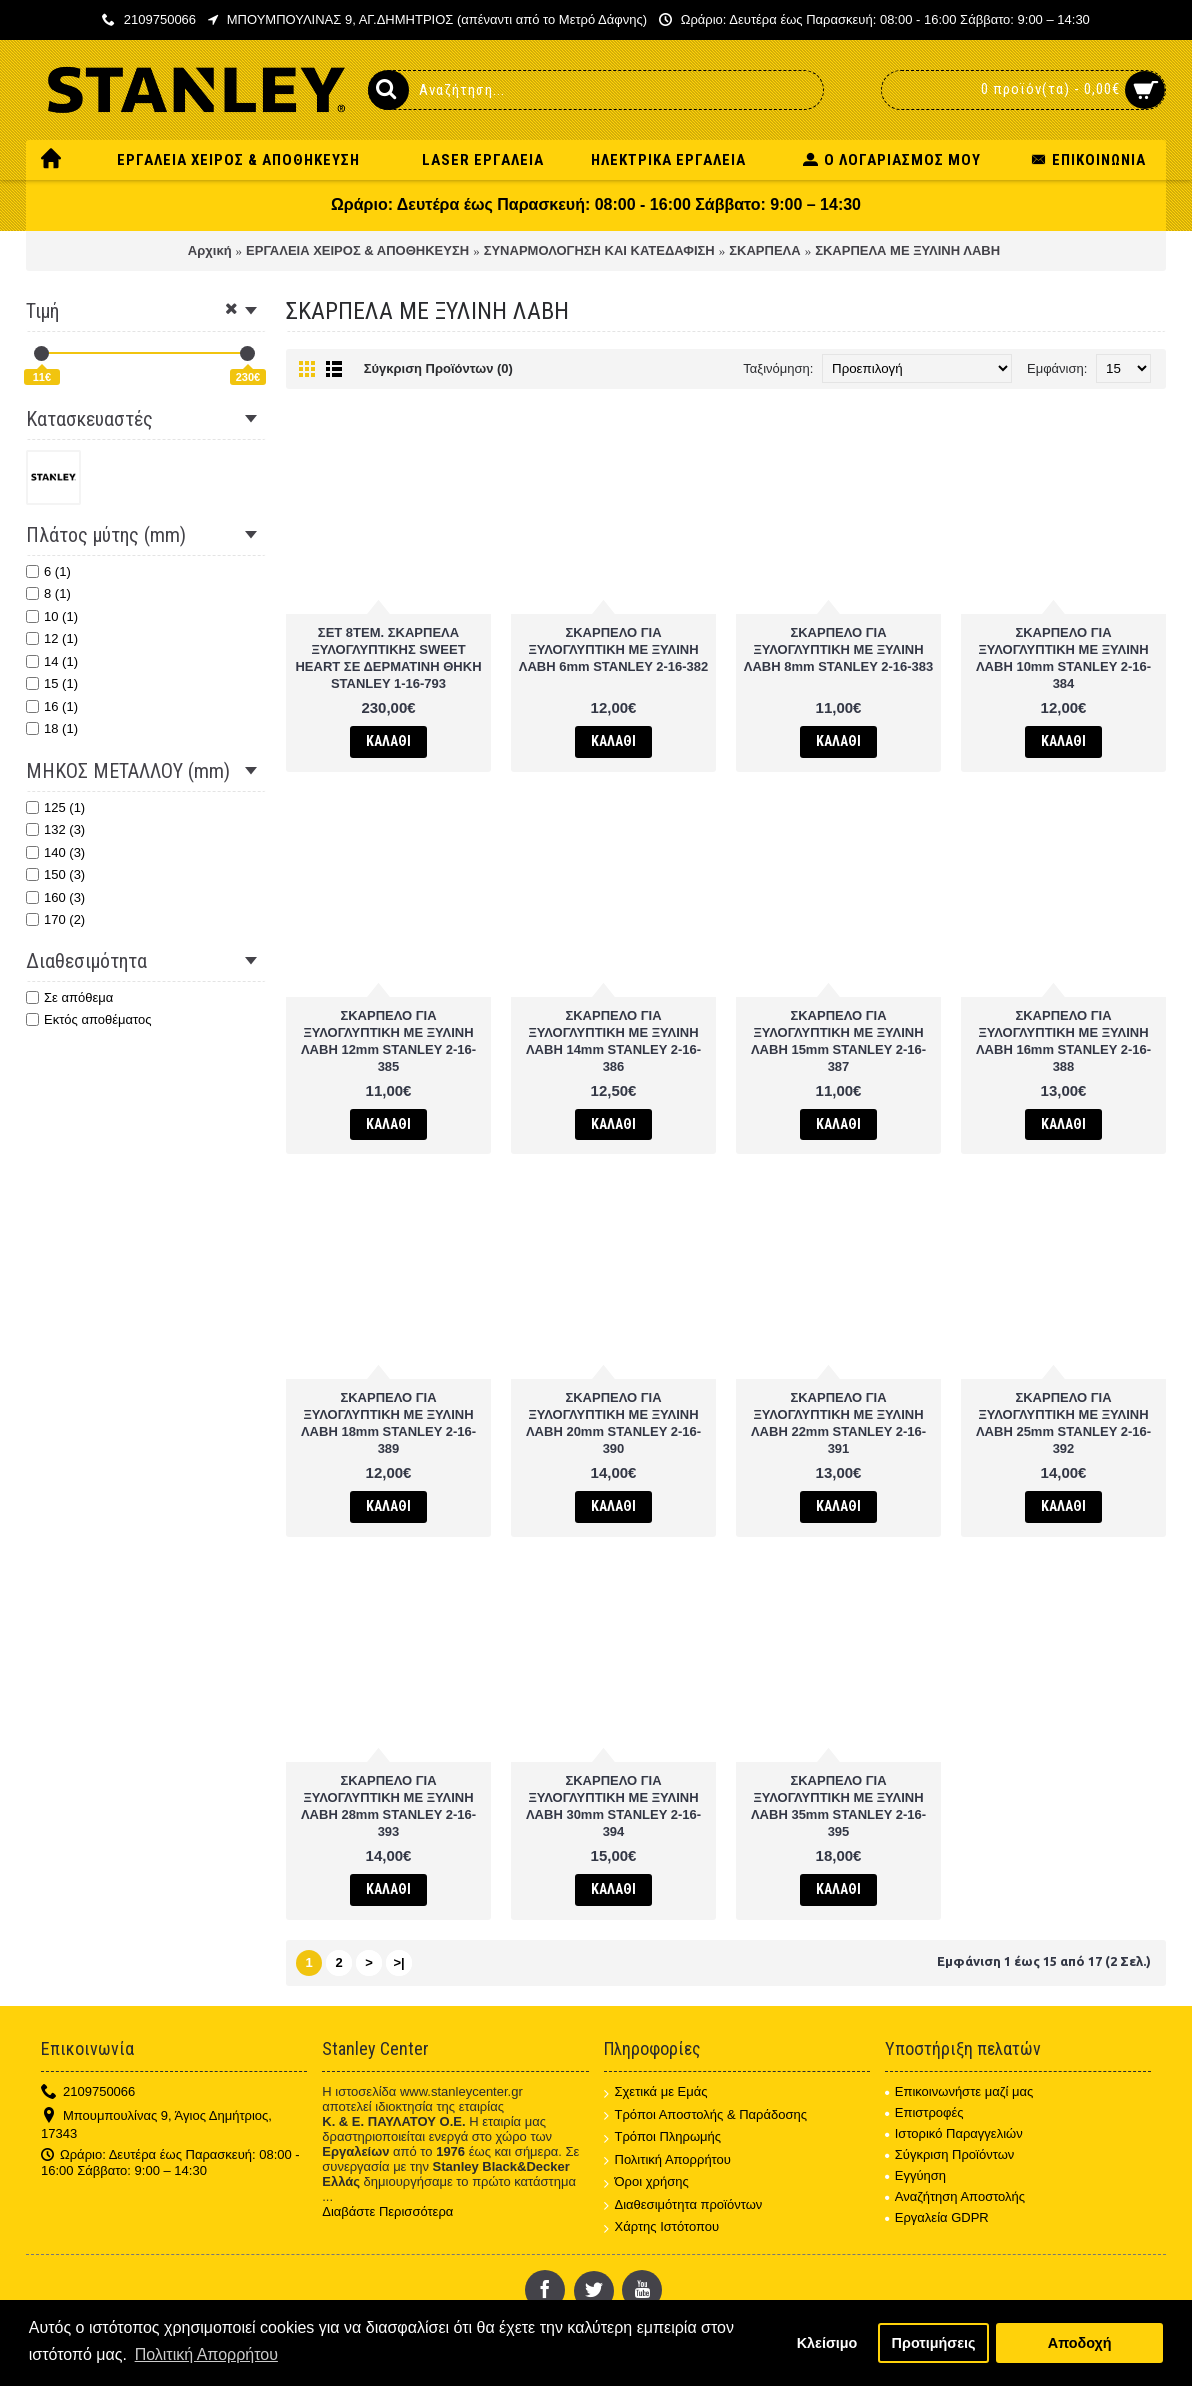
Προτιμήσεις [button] (934, 2343)
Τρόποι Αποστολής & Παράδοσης (706, 2115)
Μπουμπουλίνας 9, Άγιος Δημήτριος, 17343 (156, 2124)
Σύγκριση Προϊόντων (950, 2154)
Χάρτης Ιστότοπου (662, 2227)
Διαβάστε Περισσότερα (387, 2211)
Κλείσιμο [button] (827, 2343)
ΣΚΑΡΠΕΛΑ (764, 250)
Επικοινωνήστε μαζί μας (959, 2091)
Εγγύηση (915, 2175)
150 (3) (55, 874)
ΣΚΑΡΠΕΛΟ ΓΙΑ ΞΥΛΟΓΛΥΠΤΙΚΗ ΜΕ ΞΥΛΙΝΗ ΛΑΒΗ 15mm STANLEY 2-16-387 (838, 1041)
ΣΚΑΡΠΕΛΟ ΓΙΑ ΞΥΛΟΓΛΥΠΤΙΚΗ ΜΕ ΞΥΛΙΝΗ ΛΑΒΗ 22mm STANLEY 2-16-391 (838, 1423)
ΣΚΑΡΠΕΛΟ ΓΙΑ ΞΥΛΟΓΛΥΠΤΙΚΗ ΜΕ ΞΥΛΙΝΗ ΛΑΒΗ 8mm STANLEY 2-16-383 (839, 649)
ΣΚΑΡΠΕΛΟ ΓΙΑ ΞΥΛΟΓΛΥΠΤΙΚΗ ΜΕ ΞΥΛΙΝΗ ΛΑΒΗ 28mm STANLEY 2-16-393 (388, 1806)
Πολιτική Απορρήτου (667, 2160)
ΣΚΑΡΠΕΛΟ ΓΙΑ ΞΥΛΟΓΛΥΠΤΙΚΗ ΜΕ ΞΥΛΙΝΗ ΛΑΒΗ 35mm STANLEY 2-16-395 (838, 1806)
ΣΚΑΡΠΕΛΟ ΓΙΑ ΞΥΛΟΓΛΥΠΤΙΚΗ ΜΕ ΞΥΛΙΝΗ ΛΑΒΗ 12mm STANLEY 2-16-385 (388, 1041)
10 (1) (52, 616)
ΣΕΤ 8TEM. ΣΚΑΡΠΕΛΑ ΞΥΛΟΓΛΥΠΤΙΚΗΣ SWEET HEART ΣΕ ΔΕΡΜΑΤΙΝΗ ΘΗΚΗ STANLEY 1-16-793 (388, 658)
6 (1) (48, 571)
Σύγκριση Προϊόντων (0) (438, 368)
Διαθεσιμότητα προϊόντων (683, 2205)
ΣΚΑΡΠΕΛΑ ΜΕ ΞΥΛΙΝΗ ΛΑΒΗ (907, 250)
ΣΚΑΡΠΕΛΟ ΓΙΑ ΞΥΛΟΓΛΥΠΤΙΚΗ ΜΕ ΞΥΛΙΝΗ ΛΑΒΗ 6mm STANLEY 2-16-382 (614, 649)
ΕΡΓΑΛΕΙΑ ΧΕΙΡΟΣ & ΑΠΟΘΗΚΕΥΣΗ (357, 250)
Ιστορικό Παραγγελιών (954, 2133)
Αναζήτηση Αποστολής (955, 2196)
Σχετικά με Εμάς (656, 2092)
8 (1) (48, 593)
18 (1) (52, 728)
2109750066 (88, 2092)
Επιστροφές (924, 2112)
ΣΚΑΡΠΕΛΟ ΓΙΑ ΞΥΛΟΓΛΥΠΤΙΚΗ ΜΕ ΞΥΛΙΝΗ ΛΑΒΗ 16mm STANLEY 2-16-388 (1063, 1041)
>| (398, 1962)
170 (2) (55, 919)
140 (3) (55, 852)
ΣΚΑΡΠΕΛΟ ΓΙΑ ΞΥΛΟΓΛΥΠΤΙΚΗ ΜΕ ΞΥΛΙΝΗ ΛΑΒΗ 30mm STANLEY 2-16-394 (613, 1806)
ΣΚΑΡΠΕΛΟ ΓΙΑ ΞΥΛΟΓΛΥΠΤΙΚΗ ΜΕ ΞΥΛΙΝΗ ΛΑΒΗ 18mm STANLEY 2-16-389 (388, 1423)
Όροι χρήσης (646, 2182)
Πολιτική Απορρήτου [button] (206, 2354)
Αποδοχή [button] (1080, 2343)
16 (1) (52, 706)
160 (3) (55, 897)
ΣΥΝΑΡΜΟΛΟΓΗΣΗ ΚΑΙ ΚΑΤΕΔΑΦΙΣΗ (599, 250)
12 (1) (52, 638)
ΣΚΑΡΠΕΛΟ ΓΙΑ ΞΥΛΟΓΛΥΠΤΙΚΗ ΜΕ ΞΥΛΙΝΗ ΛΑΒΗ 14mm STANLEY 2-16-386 (613, 1041)
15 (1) (52, 683)
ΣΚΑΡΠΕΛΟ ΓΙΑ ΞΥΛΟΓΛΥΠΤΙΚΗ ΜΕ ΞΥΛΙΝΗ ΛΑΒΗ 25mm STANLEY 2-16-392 (1063, 1423)
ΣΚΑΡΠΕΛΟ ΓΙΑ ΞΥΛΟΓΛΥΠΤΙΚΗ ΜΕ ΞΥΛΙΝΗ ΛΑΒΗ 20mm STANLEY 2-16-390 (613, 1423)
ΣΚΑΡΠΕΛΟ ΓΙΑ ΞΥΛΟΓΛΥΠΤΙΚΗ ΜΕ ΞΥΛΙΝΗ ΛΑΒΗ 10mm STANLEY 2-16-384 (1063, 658)
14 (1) (52, 661)
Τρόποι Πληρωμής (663, 2137)
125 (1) (55, 807)
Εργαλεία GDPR (937, 2217)
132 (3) (55, 829)
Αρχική (210, 250)
